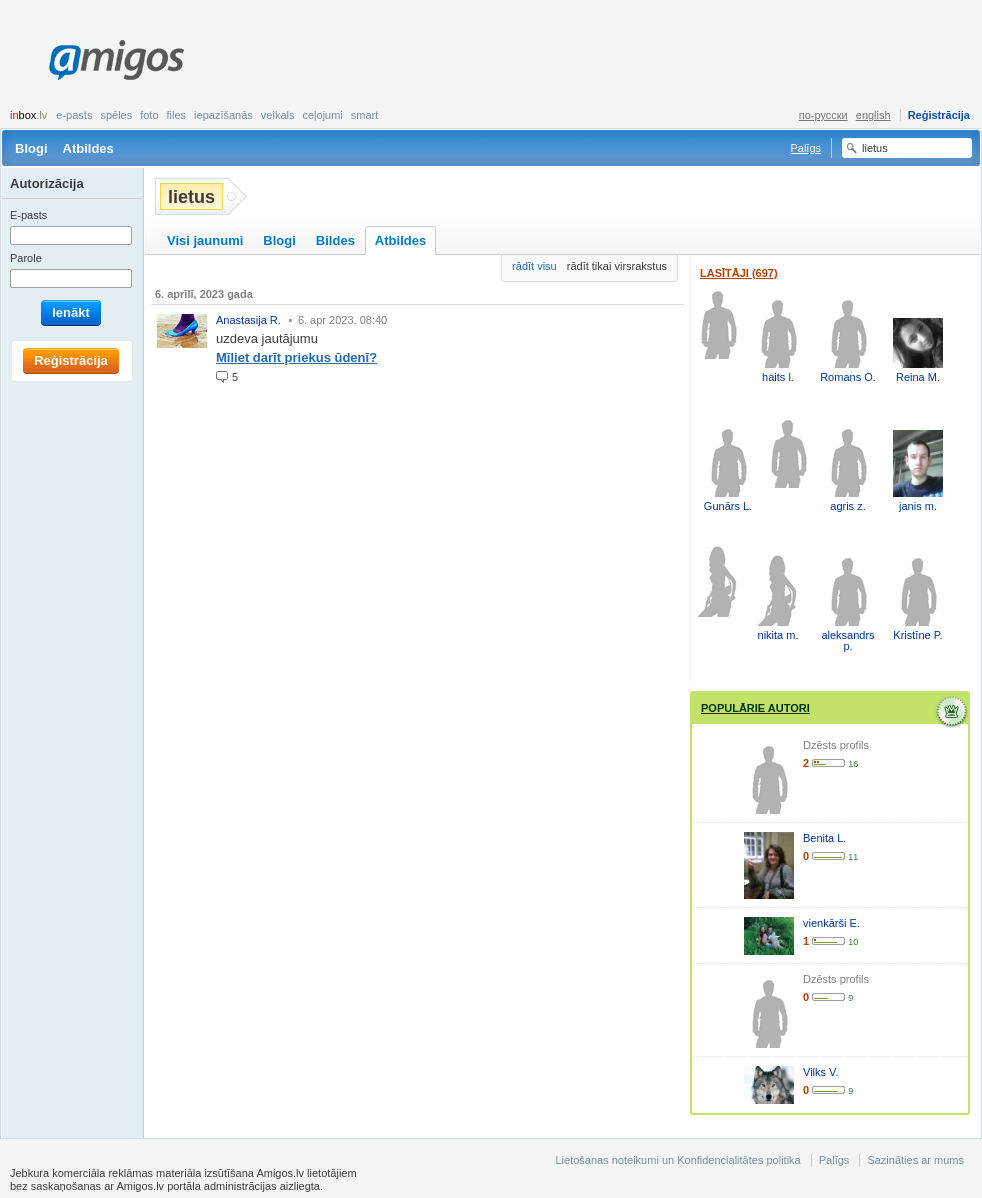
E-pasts (74, 115)
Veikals (278, 115)
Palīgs (805, 148)
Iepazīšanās (223, 115)
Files (177, 115)
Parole (26, 258)
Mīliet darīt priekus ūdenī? (296, 357)
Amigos (116, 60)
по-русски (823, 115)
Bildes (335, 240)
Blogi (31, 148)
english (873, 115)
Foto (149, 115)
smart (365, 115)
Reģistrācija (939, 115)
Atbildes (88, 148)
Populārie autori (755, 708)
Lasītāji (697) (739, 273)
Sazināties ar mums (915, 1160)
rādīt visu (534, 266)
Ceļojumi (322, 115)
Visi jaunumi (205, 240)
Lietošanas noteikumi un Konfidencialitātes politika (677, 1160)
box (28, 115)
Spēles (116, 115)
